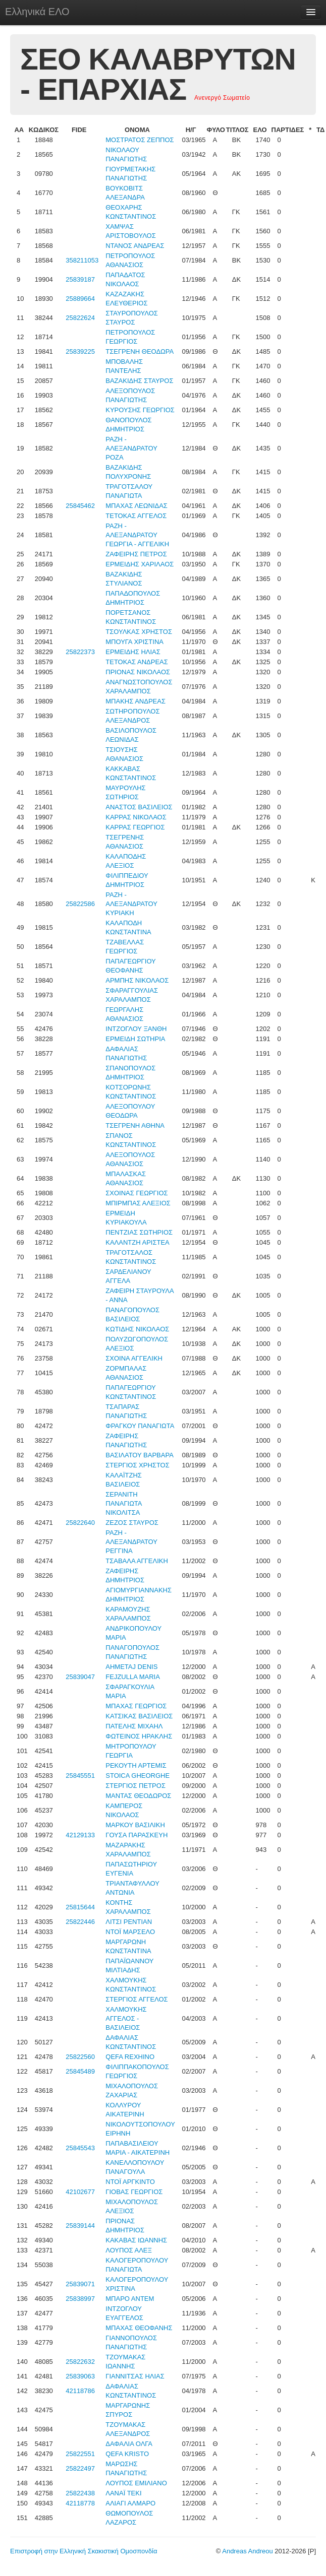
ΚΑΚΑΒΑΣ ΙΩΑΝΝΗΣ (136, 2240)
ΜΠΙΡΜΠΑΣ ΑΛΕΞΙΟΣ (138, 1203)
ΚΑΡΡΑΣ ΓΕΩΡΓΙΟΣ (135, 827)
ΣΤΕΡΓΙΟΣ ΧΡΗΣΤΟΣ (137, 1465)
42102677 (80, 2192)
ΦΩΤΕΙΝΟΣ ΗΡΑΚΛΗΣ (138, 1736)
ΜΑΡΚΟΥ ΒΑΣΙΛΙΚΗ (135, 1825)
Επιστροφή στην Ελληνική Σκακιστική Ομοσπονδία (83, 2551)
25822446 (80, 1921)
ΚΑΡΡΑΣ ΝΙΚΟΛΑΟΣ (135, 817)
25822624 (80, 317)
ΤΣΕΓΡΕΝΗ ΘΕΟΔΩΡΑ (139, 351)
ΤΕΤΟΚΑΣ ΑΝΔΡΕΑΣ (136, 662)
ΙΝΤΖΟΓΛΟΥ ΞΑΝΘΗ (136, 1029)
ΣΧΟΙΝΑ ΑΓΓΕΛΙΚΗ (133, 1358)
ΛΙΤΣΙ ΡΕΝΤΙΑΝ (128, 1921)
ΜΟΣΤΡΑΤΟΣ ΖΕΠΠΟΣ (139, 140)
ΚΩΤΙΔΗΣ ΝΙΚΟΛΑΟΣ (137, 1329)
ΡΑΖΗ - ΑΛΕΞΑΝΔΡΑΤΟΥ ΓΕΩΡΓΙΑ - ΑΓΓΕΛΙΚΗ (137, 535)
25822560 (80, 2056)
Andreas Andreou (247, 2551)
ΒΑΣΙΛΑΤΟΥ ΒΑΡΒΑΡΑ (139, 1455)
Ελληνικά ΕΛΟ (37, 11)
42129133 (80, 1835)
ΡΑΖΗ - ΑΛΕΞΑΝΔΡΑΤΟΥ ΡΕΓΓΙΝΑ (131, 1542)
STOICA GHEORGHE (137, 1775)
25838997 (80, 2298)
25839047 (80, 1677)
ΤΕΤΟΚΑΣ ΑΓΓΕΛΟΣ (136, 516)
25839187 (80, 279)
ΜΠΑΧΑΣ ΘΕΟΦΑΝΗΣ (138, 2328)
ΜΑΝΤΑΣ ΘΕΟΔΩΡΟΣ (138, 1795)
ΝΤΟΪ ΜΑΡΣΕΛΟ (130, 1932)
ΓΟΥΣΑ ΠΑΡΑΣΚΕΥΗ (136, 1835)
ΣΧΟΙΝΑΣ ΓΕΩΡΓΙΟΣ (136, 1193)
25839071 (80, 2284)
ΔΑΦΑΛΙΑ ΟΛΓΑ (128, 2444)
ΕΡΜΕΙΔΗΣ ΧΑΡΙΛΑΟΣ (139, 564)
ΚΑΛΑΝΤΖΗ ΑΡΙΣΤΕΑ (137, 1242)
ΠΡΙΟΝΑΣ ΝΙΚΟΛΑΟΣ (137, 672)
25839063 (80, 2376)
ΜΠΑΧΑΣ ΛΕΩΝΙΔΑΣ (136, 505)
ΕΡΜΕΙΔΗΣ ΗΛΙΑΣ (132, 652)
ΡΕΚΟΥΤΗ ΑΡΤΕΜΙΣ (136, 1765)
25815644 (80, 1907)
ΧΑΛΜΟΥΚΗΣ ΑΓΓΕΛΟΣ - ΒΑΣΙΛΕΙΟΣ (125, 2018)
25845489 (80, 2071)
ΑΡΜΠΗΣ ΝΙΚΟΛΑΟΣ (137, 980)
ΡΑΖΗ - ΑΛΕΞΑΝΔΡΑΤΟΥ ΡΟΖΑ (131, 448)
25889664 (80, 298)
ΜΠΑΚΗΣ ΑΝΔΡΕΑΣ (135, 701)
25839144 (80, 2225)
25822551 (80, 2454)
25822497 (80, 2468)
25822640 (80, 1522)
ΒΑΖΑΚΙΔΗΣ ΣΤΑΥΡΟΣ (139, 380)
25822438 (80, 2493)
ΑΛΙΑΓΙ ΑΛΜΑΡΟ (130, 2503)
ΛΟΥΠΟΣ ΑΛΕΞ (128, 2250)
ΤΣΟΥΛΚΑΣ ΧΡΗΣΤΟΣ (138, 631)
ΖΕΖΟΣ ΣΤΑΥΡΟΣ (131, 1522)
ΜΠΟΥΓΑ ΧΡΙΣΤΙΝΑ (134, 642)
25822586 (80, 904)
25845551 (80, 1775)
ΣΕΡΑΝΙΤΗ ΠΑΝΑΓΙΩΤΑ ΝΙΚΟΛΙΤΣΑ (123, 1503)
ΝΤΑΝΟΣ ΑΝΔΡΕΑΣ (134, 245)
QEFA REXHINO (129, 2056)
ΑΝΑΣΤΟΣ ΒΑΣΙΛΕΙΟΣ (138, 807)
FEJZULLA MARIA (132, 1677)
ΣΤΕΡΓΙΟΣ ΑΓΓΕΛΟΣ (136, 1999)
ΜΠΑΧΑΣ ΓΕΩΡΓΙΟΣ (136, 1706)
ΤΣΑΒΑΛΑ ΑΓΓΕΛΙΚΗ (136, 1561)
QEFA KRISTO (127, 2454)
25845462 (80, 505)
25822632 (80, 2361)
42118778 (80, 2503)
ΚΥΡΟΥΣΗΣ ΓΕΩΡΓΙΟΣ (140, 410)
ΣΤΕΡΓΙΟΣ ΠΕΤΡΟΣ (135, 1785)
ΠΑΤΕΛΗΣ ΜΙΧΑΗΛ (133, 1726)
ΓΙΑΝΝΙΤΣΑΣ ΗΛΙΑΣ (135, 2376)
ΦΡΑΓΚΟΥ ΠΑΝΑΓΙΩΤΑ (139, 1426)
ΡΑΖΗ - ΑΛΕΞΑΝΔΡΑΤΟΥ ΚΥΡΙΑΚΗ (131, 904)
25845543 (80, 2148)
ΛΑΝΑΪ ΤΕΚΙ (123, 2493)
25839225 (80, 351)
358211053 (82, 260)
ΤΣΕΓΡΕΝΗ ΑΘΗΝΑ (135, 1125)
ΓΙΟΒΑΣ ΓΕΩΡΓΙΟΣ (133, 2192)
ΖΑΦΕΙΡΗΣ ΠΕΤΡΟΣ (136, 554)
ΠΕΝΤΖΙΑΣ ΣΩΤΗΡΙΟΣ (139, 1232)
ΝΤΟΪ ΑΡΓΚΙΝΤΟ (130, 2181)
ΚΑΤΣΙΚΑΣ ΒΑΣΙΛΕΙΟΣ (139, 1716)
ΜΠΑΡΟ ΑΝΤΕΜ (129, 2298)
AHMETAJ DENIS (131, 1666)
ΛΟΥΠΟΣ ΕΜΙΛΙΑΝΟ (136, 2483)
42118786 (80, 2391)
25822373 (80, 652)
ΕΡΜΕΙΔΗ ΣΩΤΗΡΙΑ (135, 1039)
